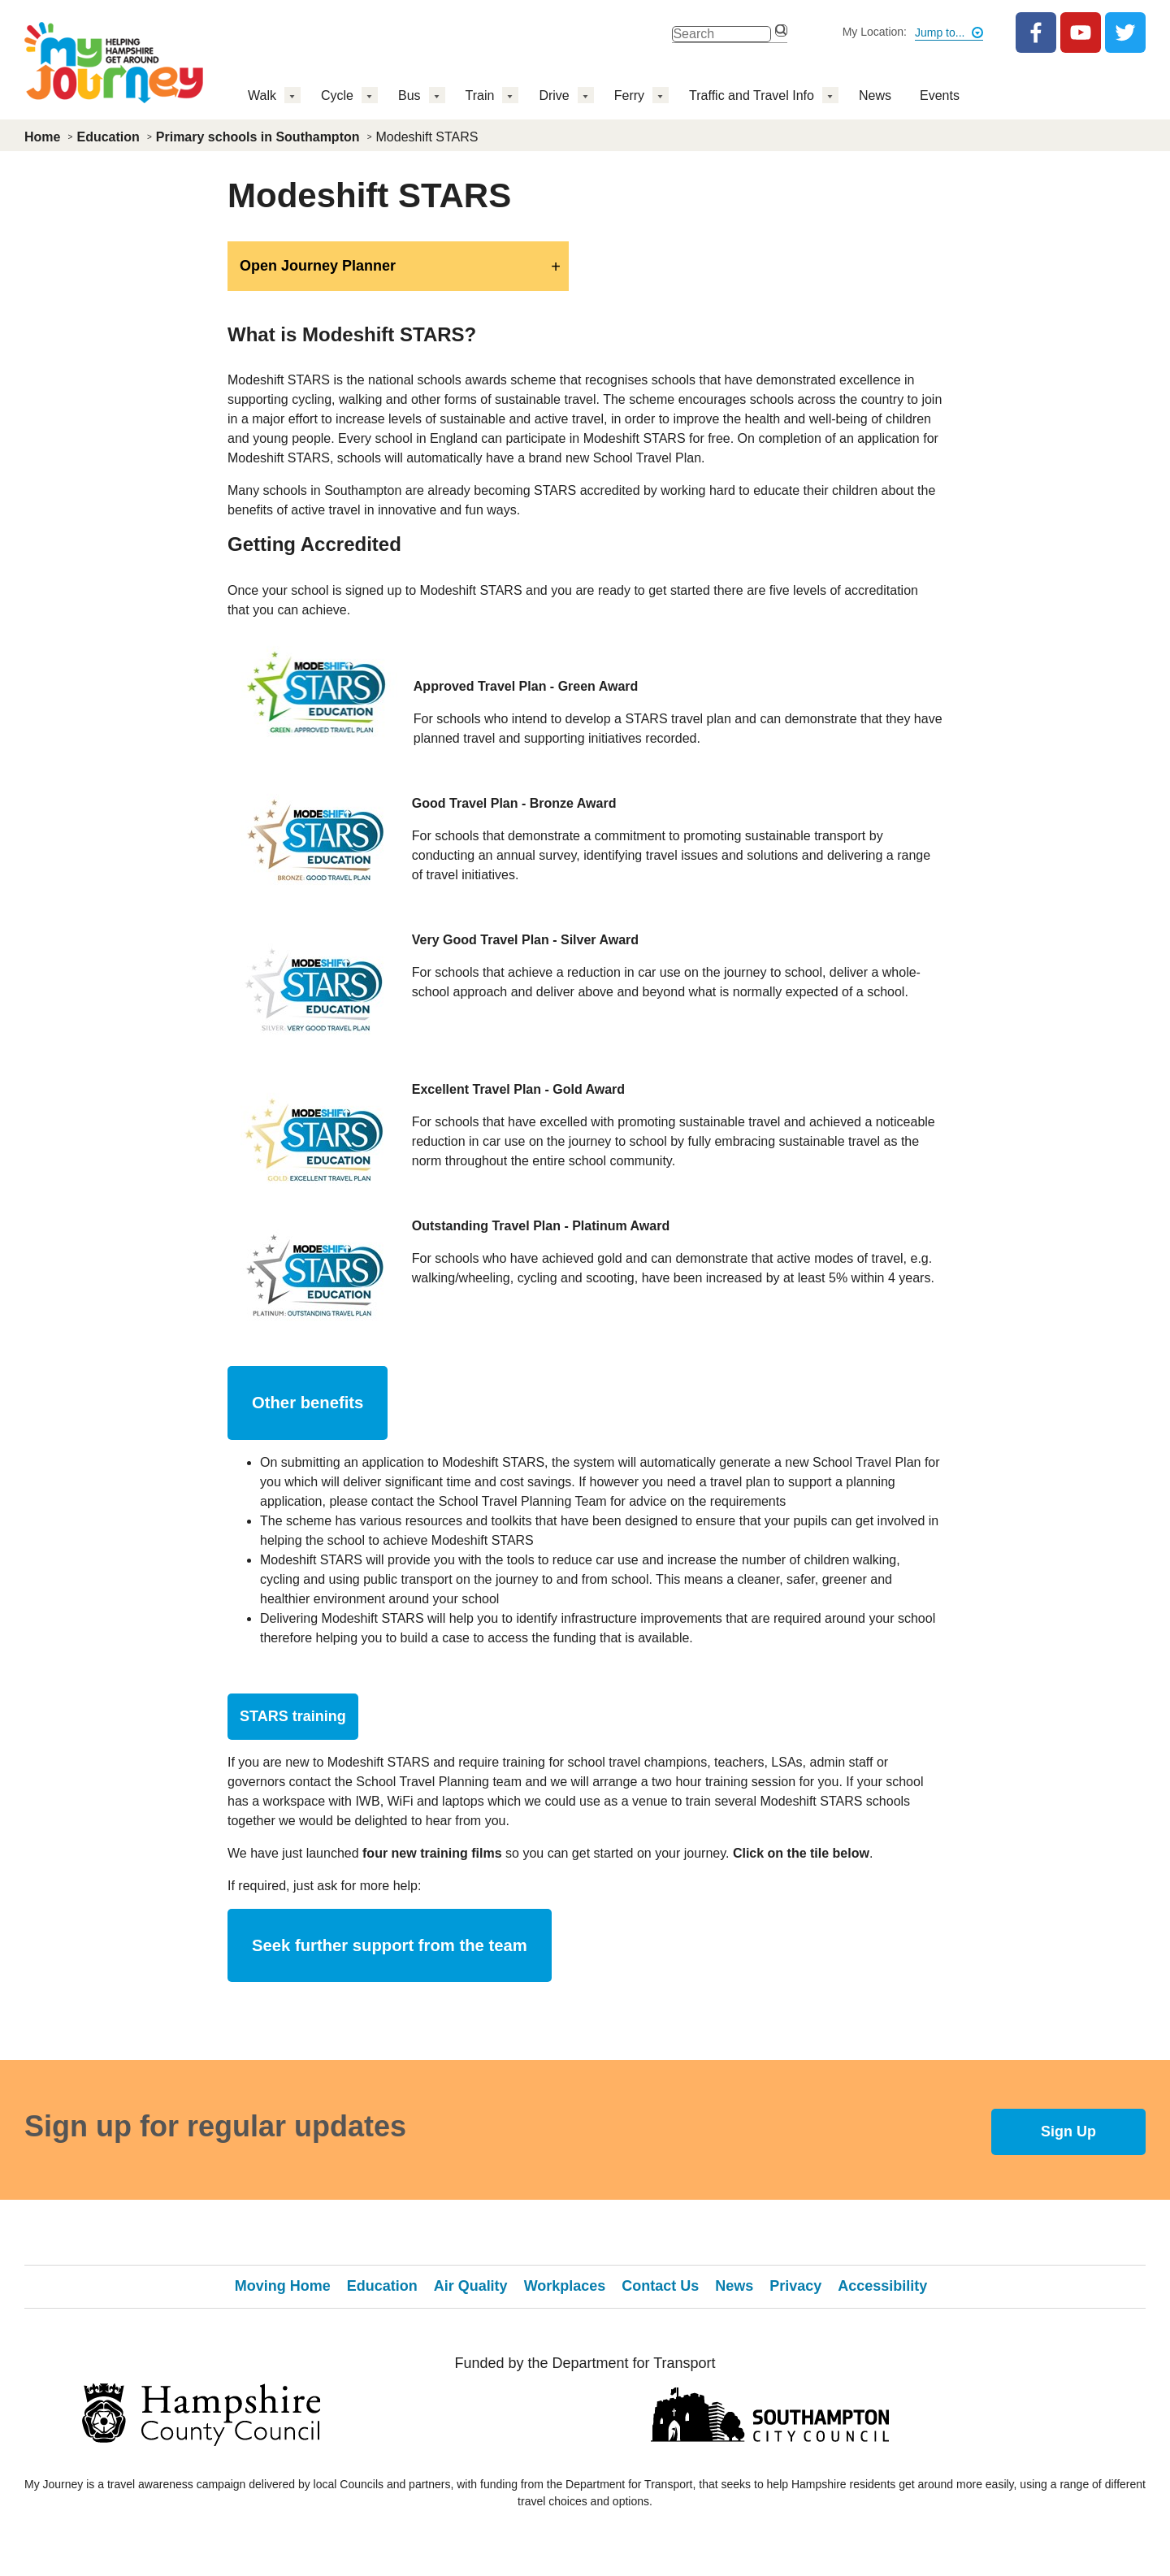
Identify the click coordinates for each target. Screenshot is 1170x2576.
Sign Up (1068, 2131)
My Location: (875, 31)
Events (940, 95)
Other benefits (307, 1403)
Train (480, 95)
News (875, 95)
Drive (554, 95)
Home (42, 137)
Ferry (629, 95)
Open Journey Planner (318, 266)
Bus (409, 95)
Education (107, 137)
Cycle (337, 95)
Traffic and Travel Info (751, 95)
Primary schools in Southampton (258, 137)
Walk (262, 95)
